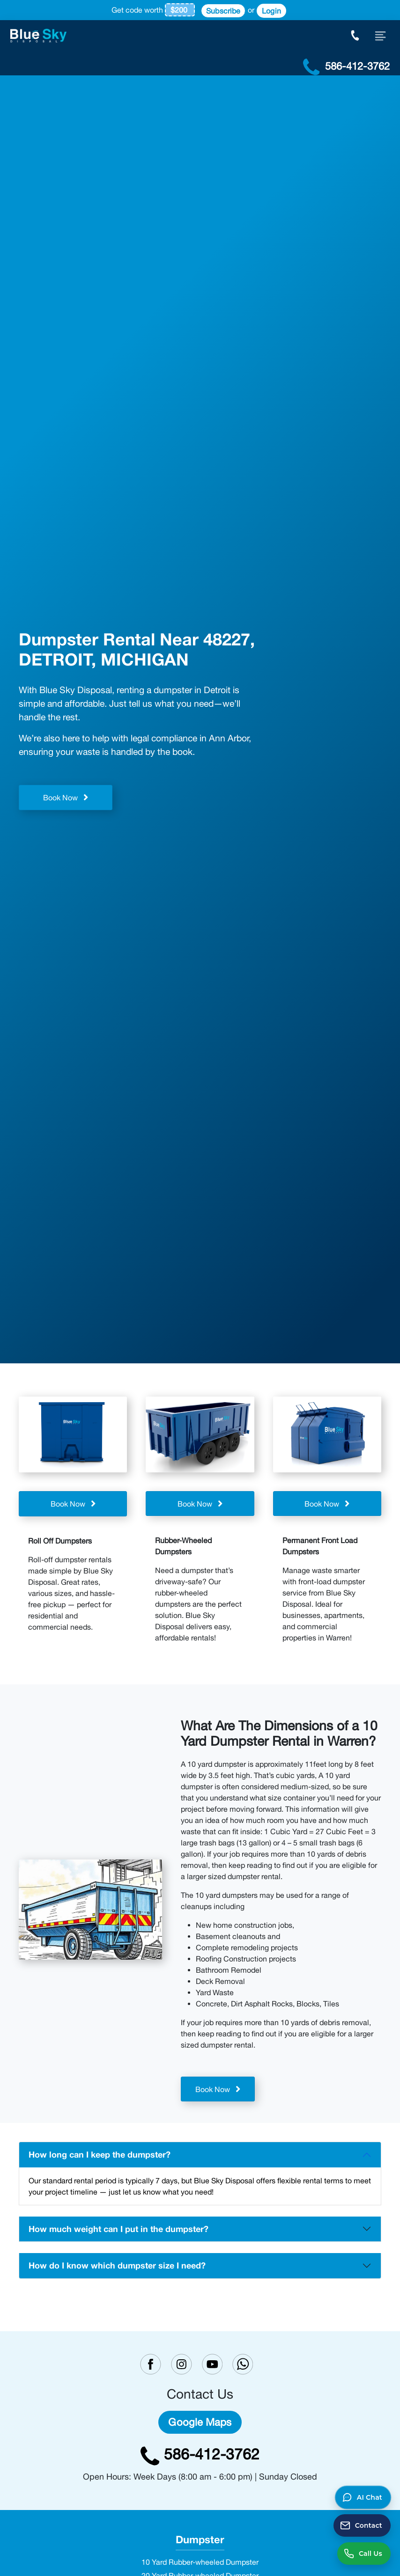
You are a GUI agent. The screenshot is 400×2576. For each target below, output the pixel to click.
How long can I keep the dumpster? (99, 2154)
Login (271, 11)
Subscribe (223, 11)
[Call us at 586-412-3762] (364, 2553)
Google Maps (199, 2422)
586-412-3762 (200, 2454)
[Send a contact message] (362, 2525)
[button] (363, 2497)
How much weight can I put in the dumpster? (118, 2229)
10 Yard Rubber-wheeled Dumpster (200, 2562)
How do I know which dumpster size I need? (117, 2265)
